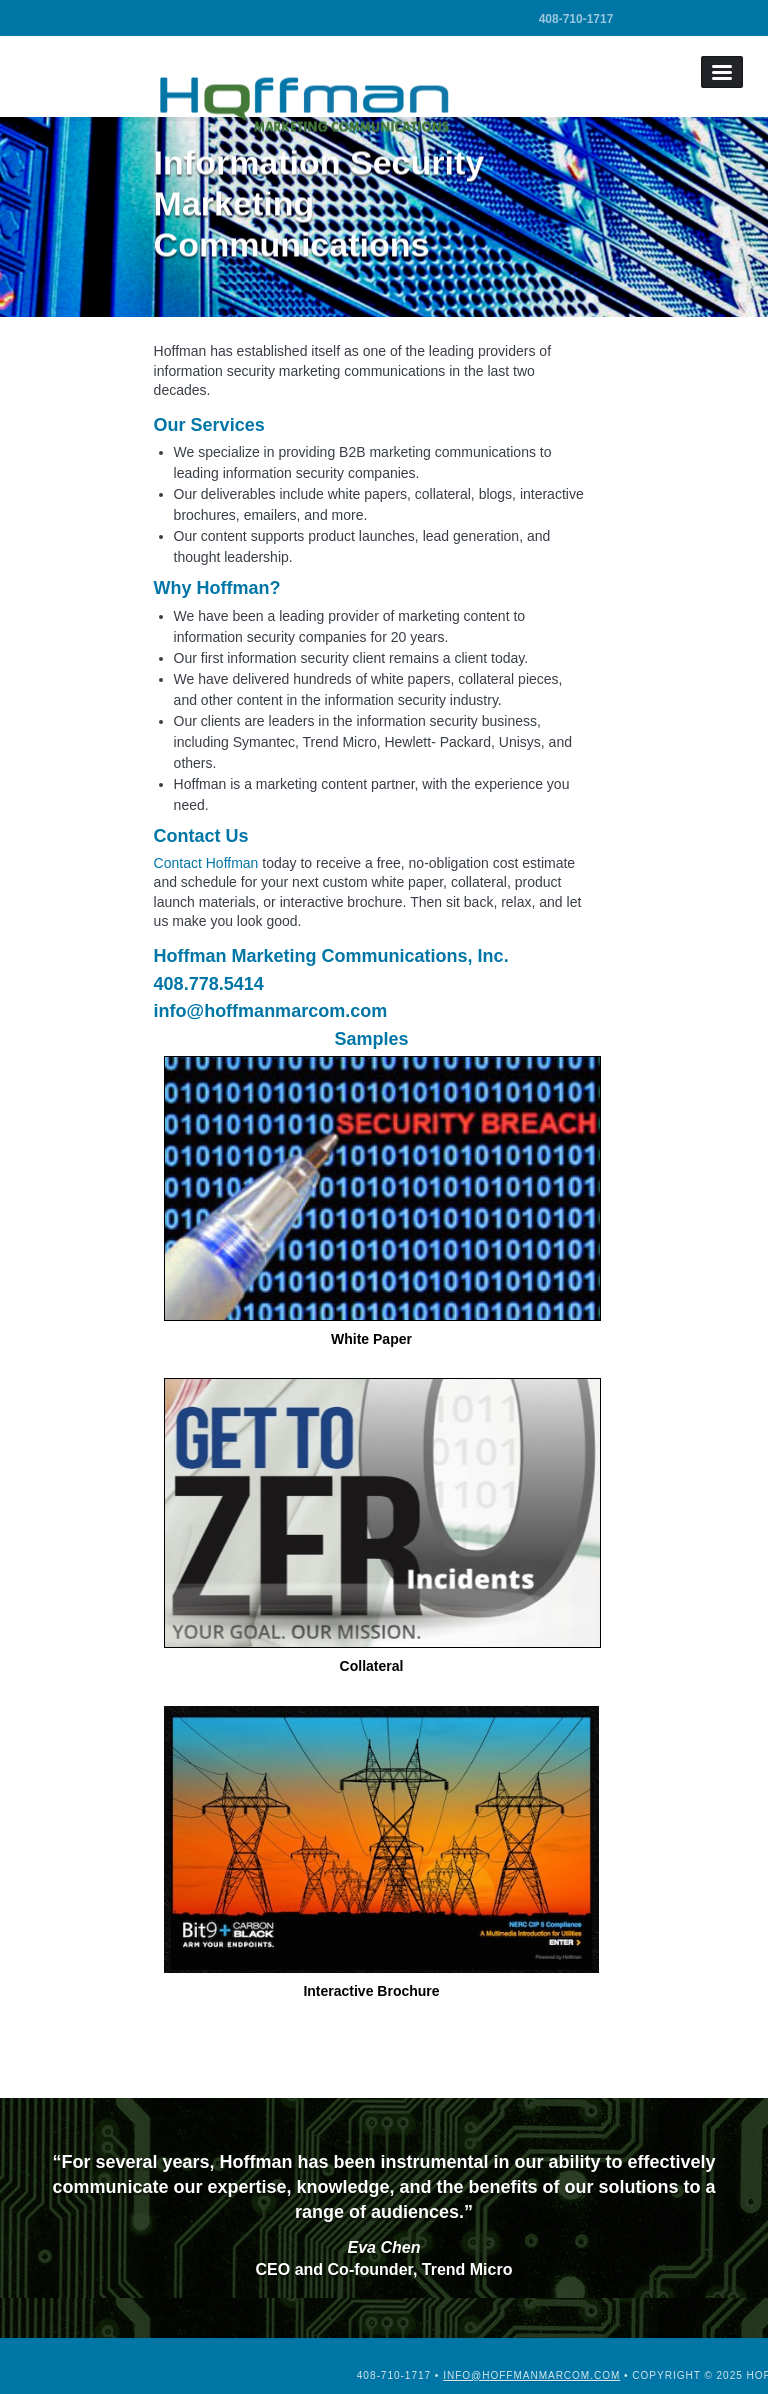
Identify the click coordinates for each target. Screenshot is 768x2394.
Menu (722, 72)
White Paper (377, 1201)
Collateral (377, 1526)
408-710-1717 (576, 19)
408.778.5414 (209, 984)
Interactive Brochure (377, 1852)
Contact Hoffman (206, 863)
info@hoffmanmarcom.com (271, 1011)
